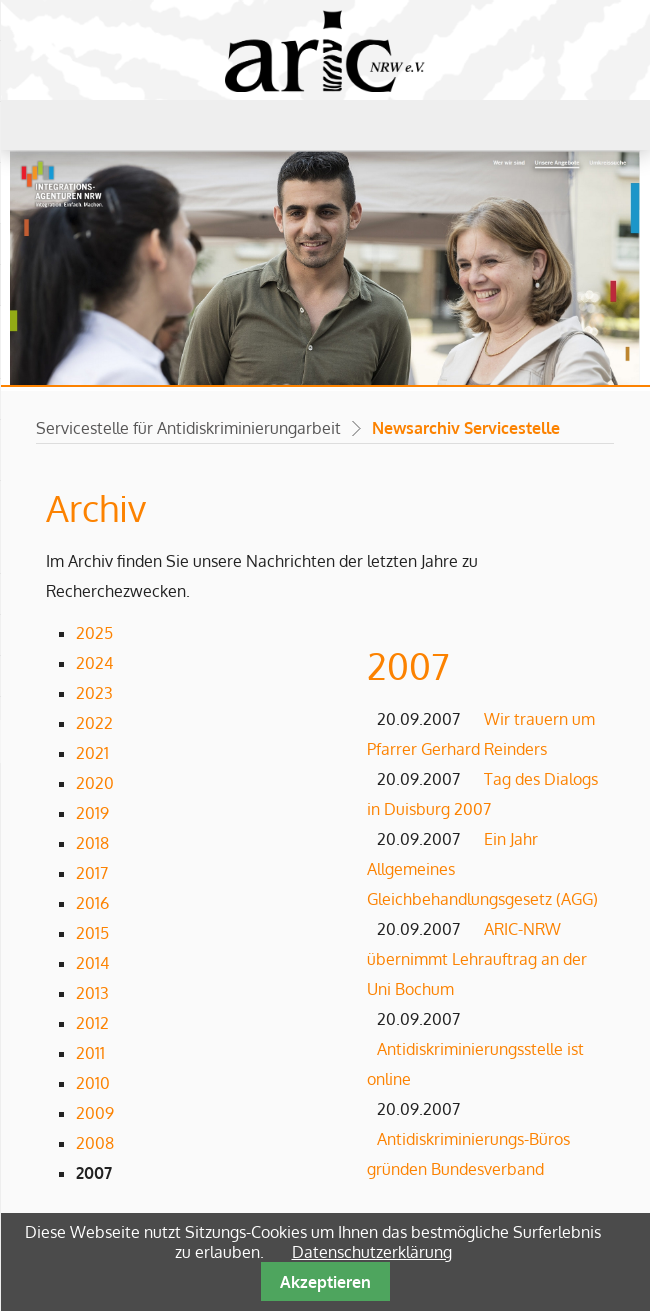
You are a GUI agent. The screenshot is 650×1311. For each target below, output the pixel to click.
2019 (92, 813)
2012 (92, 1023)
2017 (92, 873)
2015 (92, 933)
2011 (90, 1053)
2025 (94, 633)
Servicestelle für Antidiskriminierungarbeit (188, 428)
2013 (92, 993)
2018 (92, 843)
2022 (94, 723)
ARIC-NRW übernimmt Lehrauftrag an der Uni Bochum (477, 959)
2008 (95, 1143)
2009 (95, 1113)
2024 (94, 663)
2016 (92, 903)
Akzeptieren (325, 1282)
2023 (94, 693)
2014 (92, 963)
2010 (93, 1083)
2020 (95, 783)
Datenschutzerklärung (372, 1252)
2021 (92, 753)
